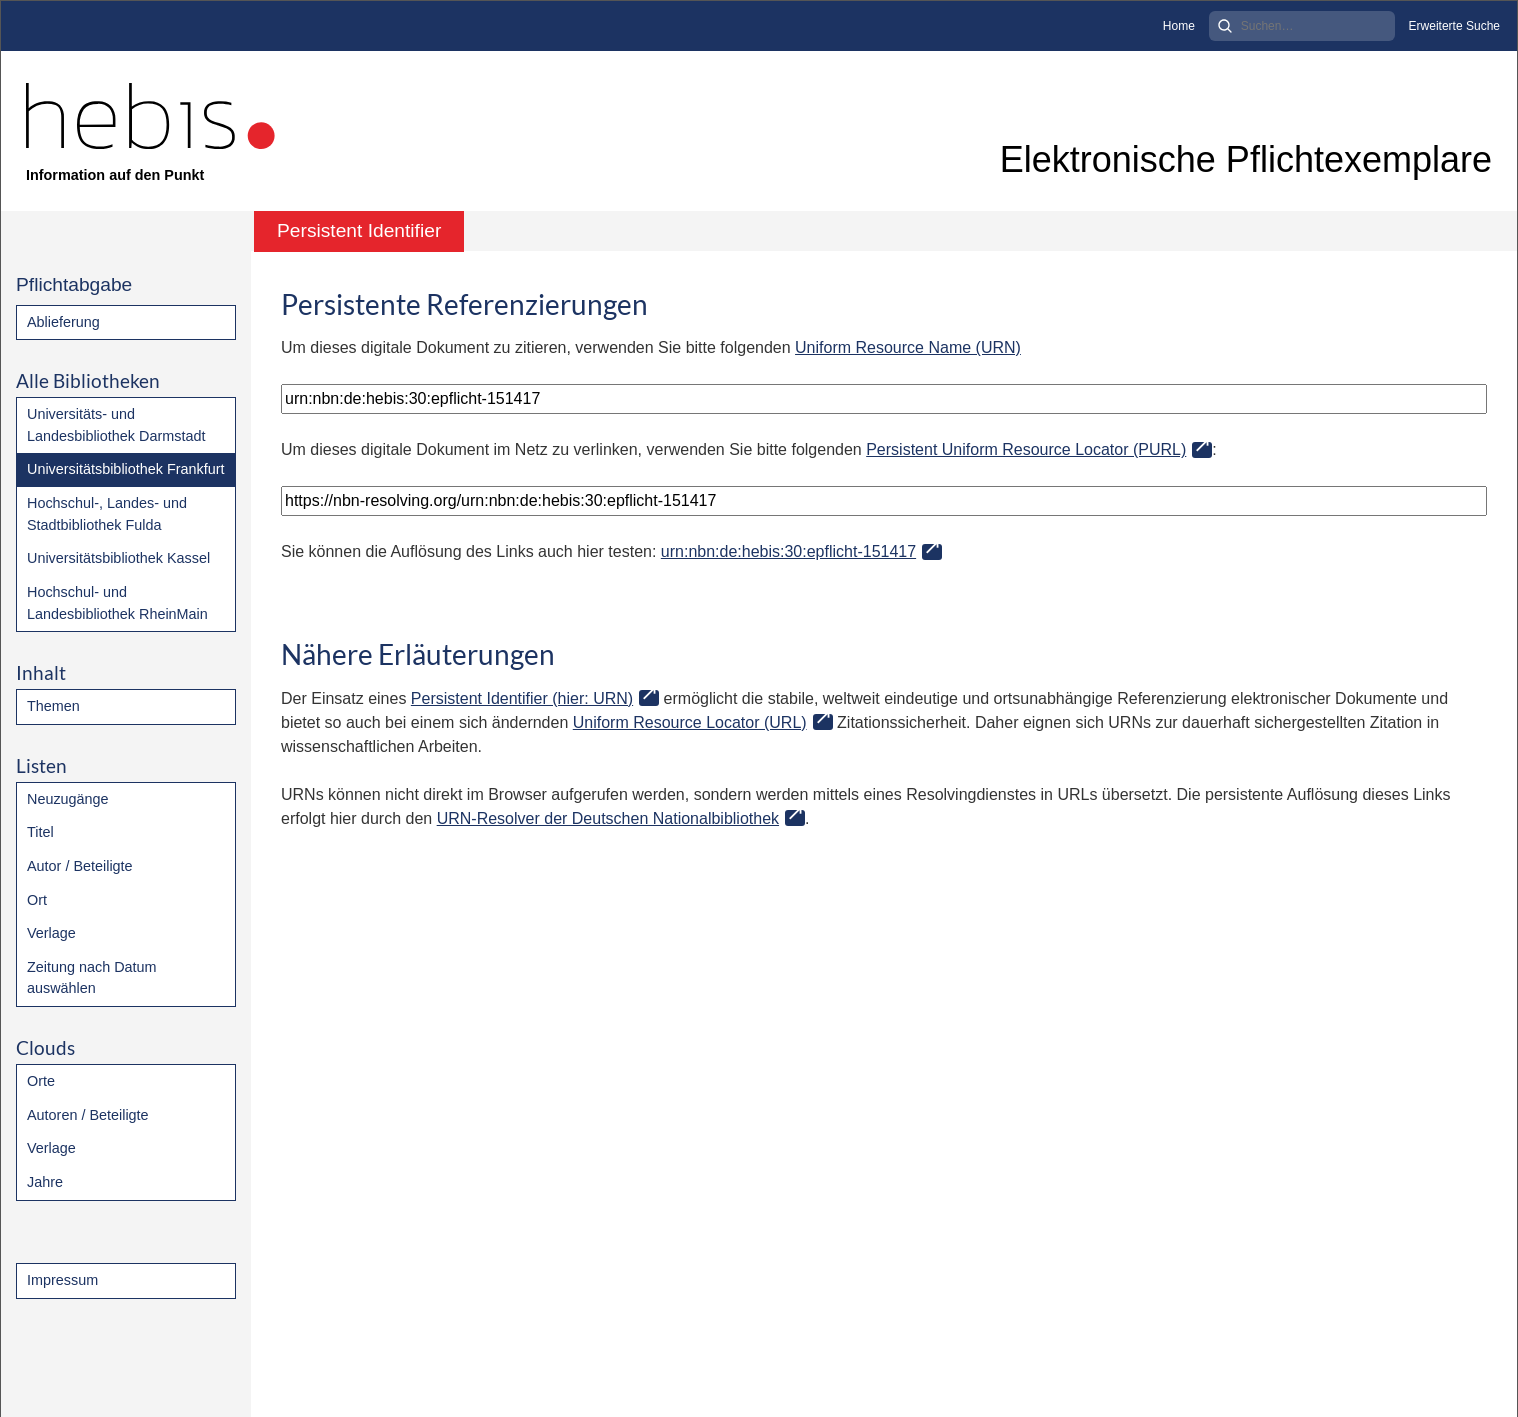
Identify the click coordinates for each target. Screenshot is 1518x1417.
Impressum (62, 1280)
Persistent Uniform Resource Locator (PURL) (1026, 449)
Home (1179, 26)
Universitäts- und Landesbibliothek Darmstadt (116, 425)
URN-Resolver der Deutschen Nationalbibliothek (608, 818)
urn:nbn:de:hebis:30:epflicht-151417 (788, 551)
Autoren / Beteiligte (88, 1115)
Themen (53, 706)
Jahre (45, 1182)
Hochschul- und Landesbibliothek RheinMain (117, 603)
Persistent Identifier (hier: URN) (522, 698)
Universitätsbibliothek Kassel (118, 558)
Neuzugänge (68, 799)
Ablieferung (63, 322)
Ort (37, 900)
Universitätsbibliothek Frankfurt (126, 469)
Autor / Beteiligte (80, 866)
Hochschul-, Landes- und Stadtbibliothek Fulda (107, 514)
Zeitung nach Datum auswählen (92, 978)
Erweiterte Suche (1454, 26)
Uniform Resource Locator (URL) (690, 722)
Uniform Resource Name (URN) (908, 347)
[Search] (1302, 26)
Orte (41, 1081)
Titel (40, 832)
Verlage (51, 933)
